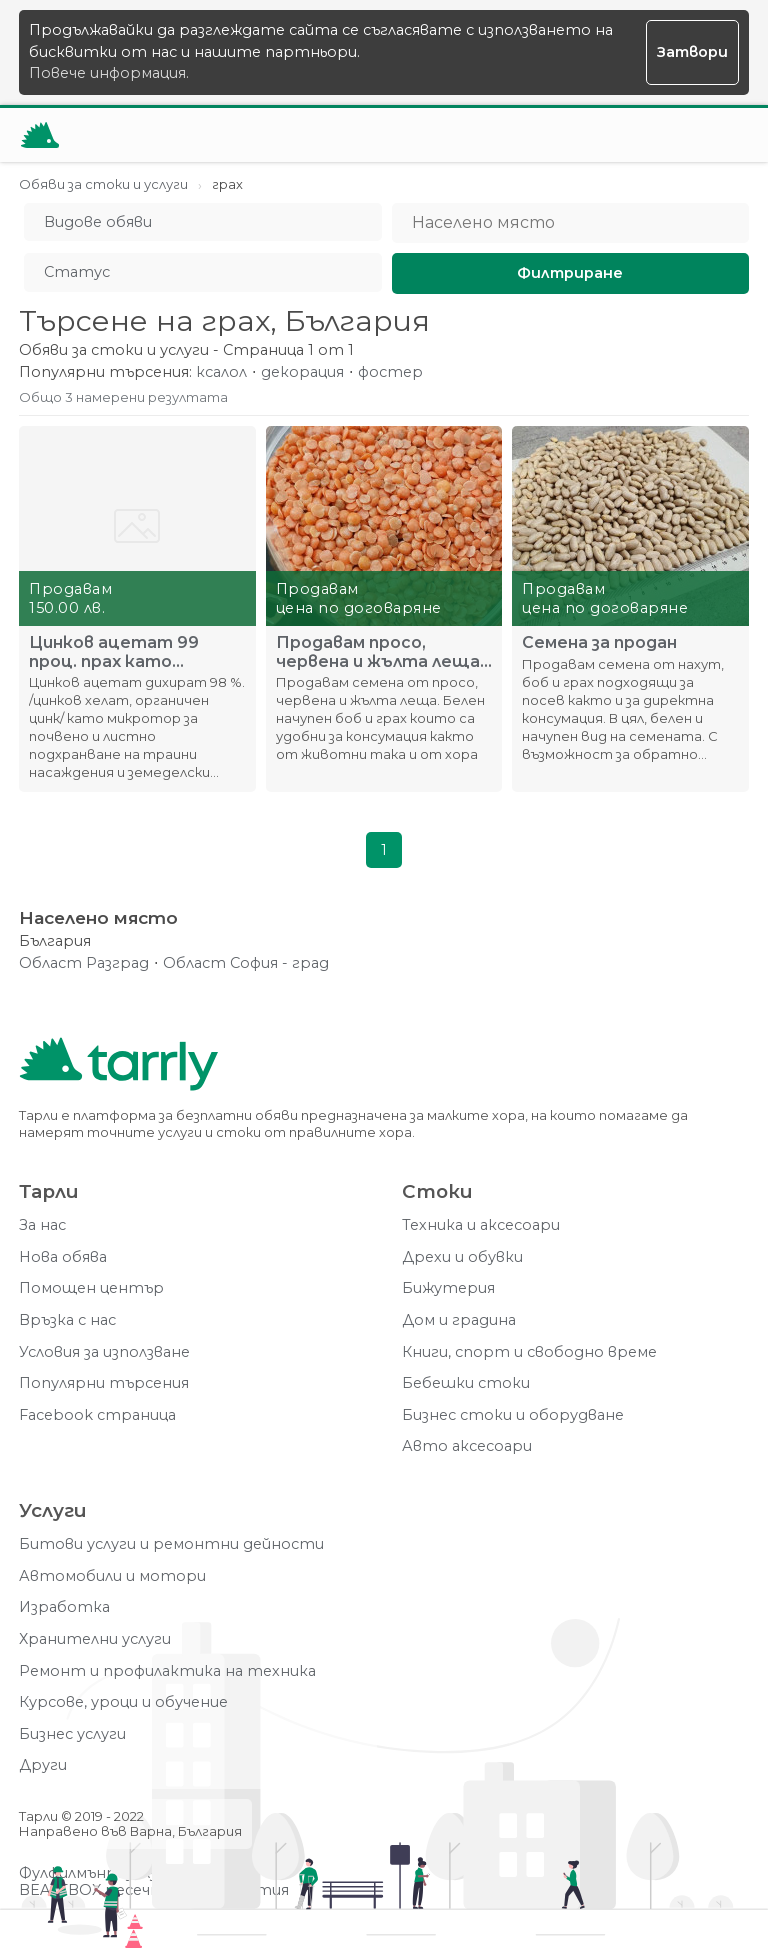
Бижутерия (448, 1288)
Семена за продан (599, 643)
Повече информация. (109, 73)
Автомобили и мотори (112, 1576)
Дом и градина (459, 1320)
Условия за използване (104, 1352)
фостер (390, 372)
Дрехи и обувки (462, 1257)
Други (43, 1765)
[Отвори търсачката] (673, 135)
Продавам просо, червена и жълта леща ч (378, 652)
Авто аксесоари (467, 1446)
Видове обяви (98, 222)
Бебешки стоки (466, 1383)
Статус (77, 272)
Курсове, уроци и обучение (123, 1702)
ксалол (221, 372)
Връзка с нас (67, 1320)
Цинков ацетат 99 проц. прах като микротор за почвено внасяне (124, 652)
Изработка (64, 1607)
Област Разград (84, 963)
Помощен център (91, 1288)
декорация (302, 372)
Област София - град (246, 963)
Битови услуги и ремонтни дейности (171, 1544)
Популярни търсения (104, 1383)
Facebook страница (97, 1415)
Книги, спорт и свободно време (529, 1352)
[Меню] (722, 135)
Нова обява (63, 1257)
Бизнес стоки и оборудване (513, 1415)
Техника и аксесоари (481, 1225)
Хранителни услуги (95, 1639)
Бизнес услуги (72, 1734)
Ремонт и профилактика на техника (167, 1671)
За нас (42, 1225)
